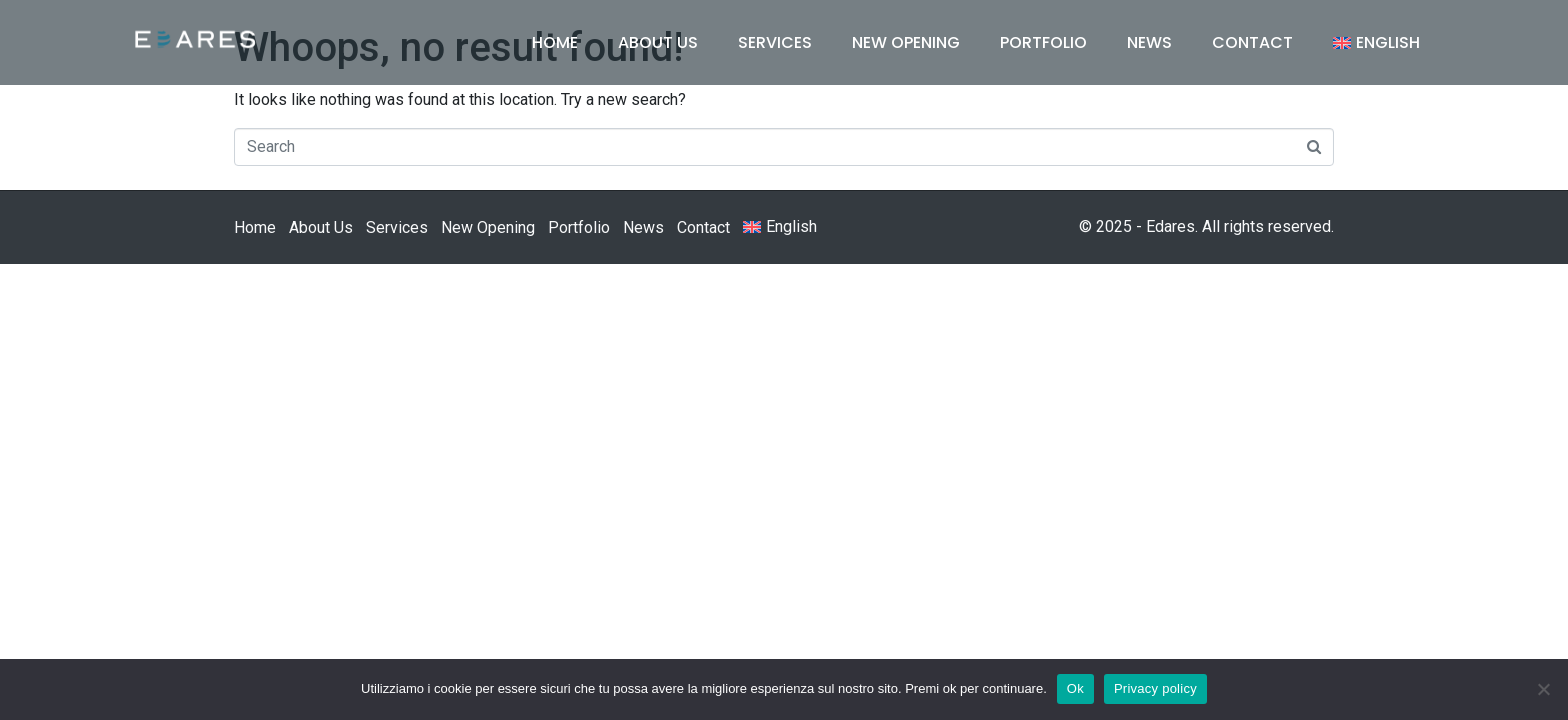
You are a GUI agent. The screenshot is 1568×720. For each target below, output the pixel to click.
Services (775, 42)
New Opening (906, 42)
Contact (1252, 42)
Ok (1075, 688)
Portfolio (1043, 42)
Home (555, 42)
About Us (658, 42)
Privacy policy (1155, 688)
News (1149, 42)
